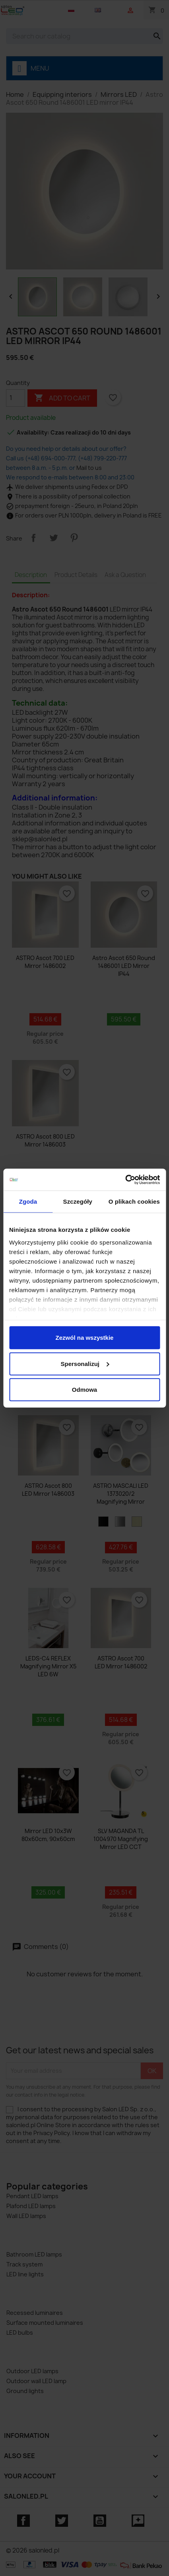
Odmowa (84, 1389)
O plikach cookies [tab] (134, 1201)
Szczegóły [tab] (77, 1201)
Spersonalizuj (84, 1363)
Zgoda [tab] (28, 1201)
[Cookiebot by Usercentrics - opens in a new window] (125, 1179)
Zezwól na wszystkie (85, 1337)
